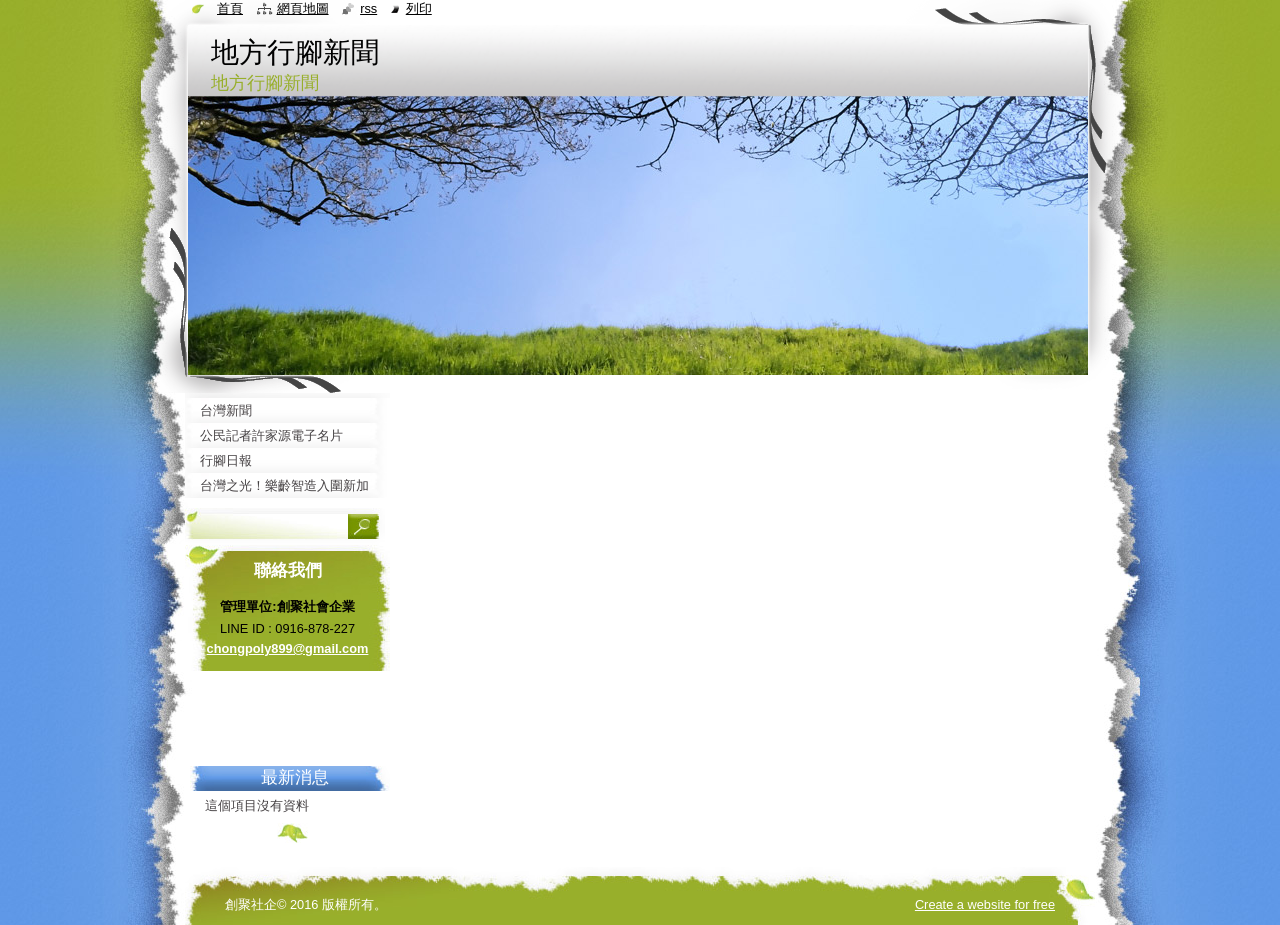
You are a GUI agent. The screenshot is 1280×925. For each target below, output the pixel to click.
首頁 (230, 8)
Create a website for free (985, 904)
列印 (419, 8)
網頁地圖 (303, 8)
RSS (368, 8)
